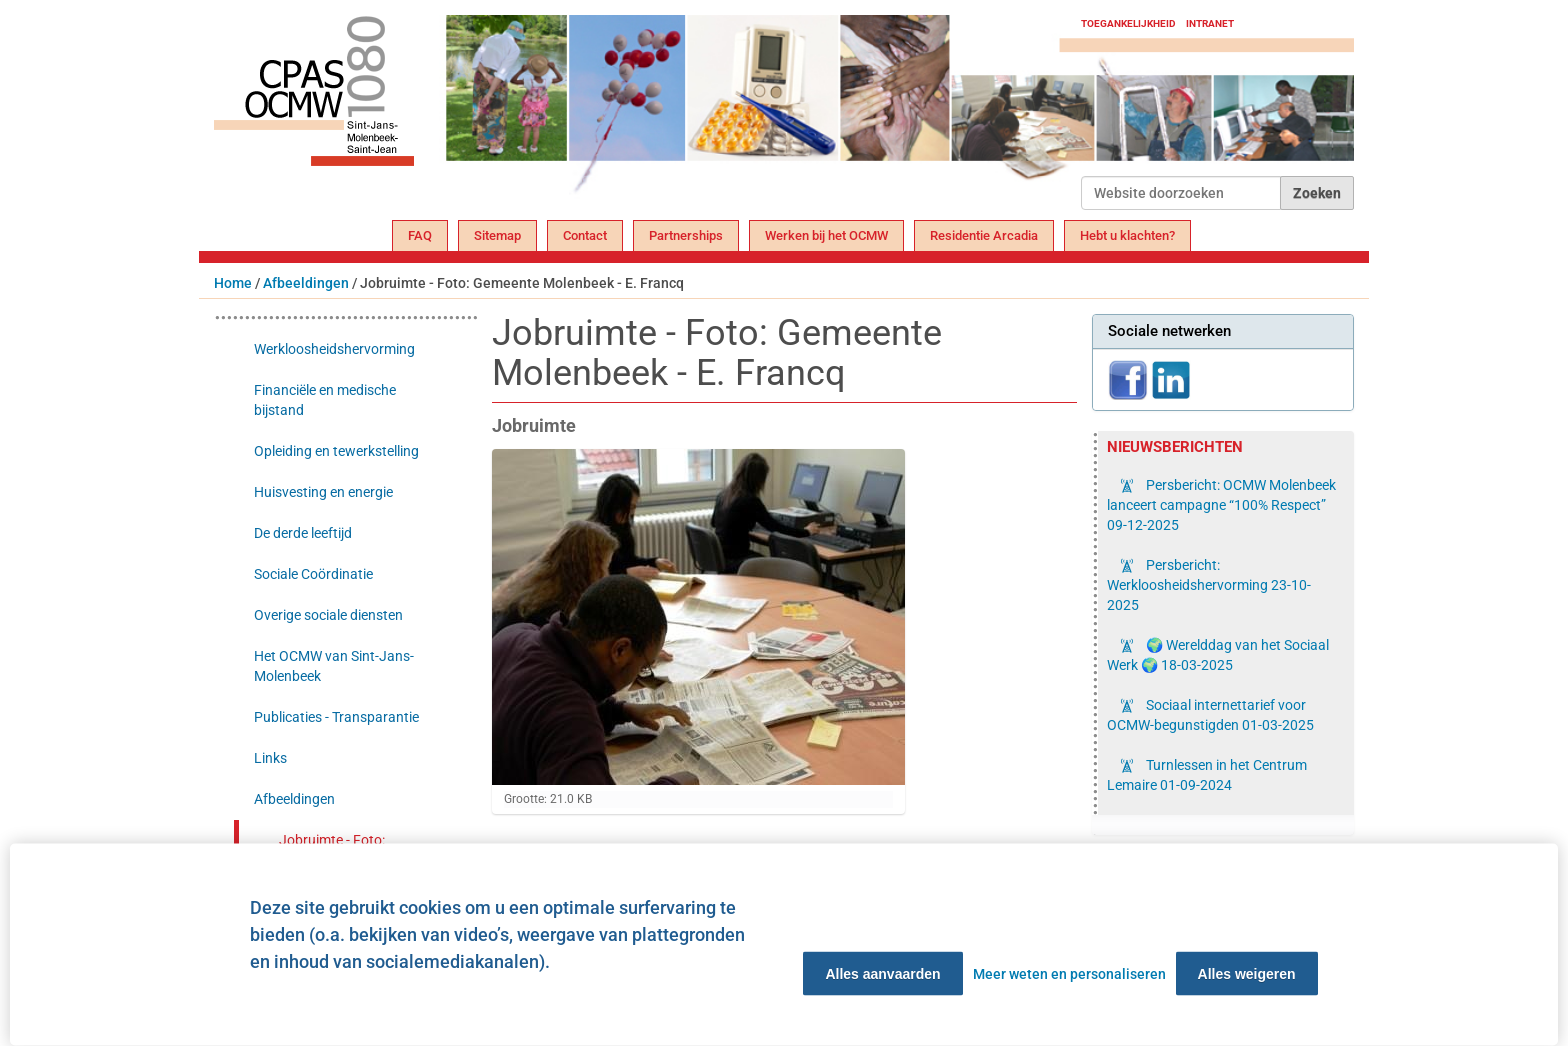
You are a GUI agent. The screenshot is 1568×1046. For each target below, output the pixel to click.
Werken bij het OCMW (826, 235)
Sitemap (497, 235)
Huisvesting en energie (323, 492)
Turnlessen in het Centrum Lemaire (1207, 775)
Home (233, 283)
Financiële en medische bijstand (325, 400)
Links (270, 758)
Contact (585, 235)
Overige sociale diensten (328, 615)
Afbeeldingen (306, 283)
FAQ (420, 235)
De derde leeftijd (303, 533)
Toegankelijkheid (1128, 23)
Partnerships (686, 235)
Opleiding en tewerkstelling (336, 451)
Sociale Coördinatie (313, 574)
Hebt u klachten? (1127, 235)
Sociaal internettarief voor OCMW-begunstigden (1210, 715)
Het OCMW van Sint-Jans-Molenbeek (334, 666)
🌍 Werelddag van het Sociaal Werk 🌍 (1218, 655)
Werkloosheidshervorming (334, 349)
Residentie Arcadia (984, 235)
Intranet (1210, 23)
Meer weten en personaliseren (1069, 974)
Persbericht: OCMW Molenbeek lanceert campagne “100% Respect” (1221, 505)
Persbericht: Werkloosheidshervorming (1209, 585)
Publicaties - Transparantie (336, 717)
